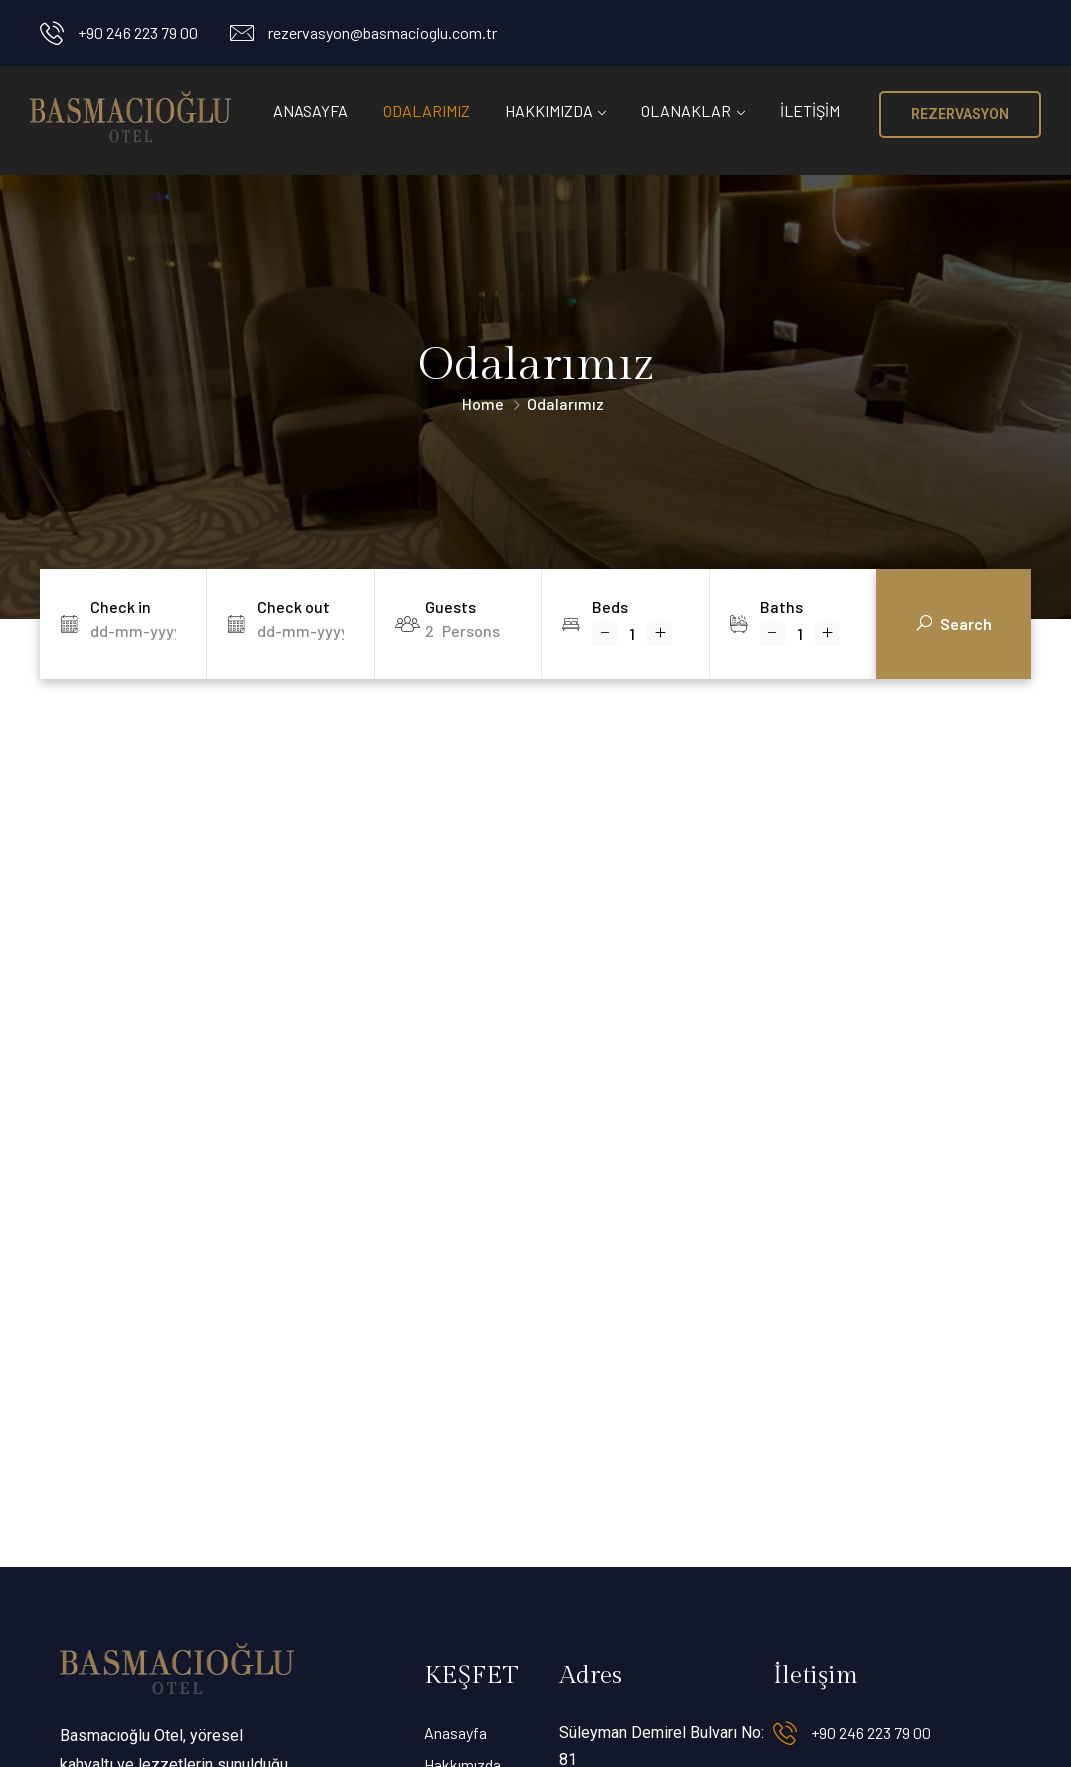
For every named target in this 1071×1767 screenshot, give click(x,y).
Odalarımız (426, 110)
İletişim (810, 110)
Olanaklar (686, 110)
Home (483, 403)
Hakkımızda (549, 110)
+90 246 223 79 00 (138, 32)
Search (954, 625)
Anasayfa (310, 110)
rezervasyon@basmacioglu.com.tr (382, 32)
